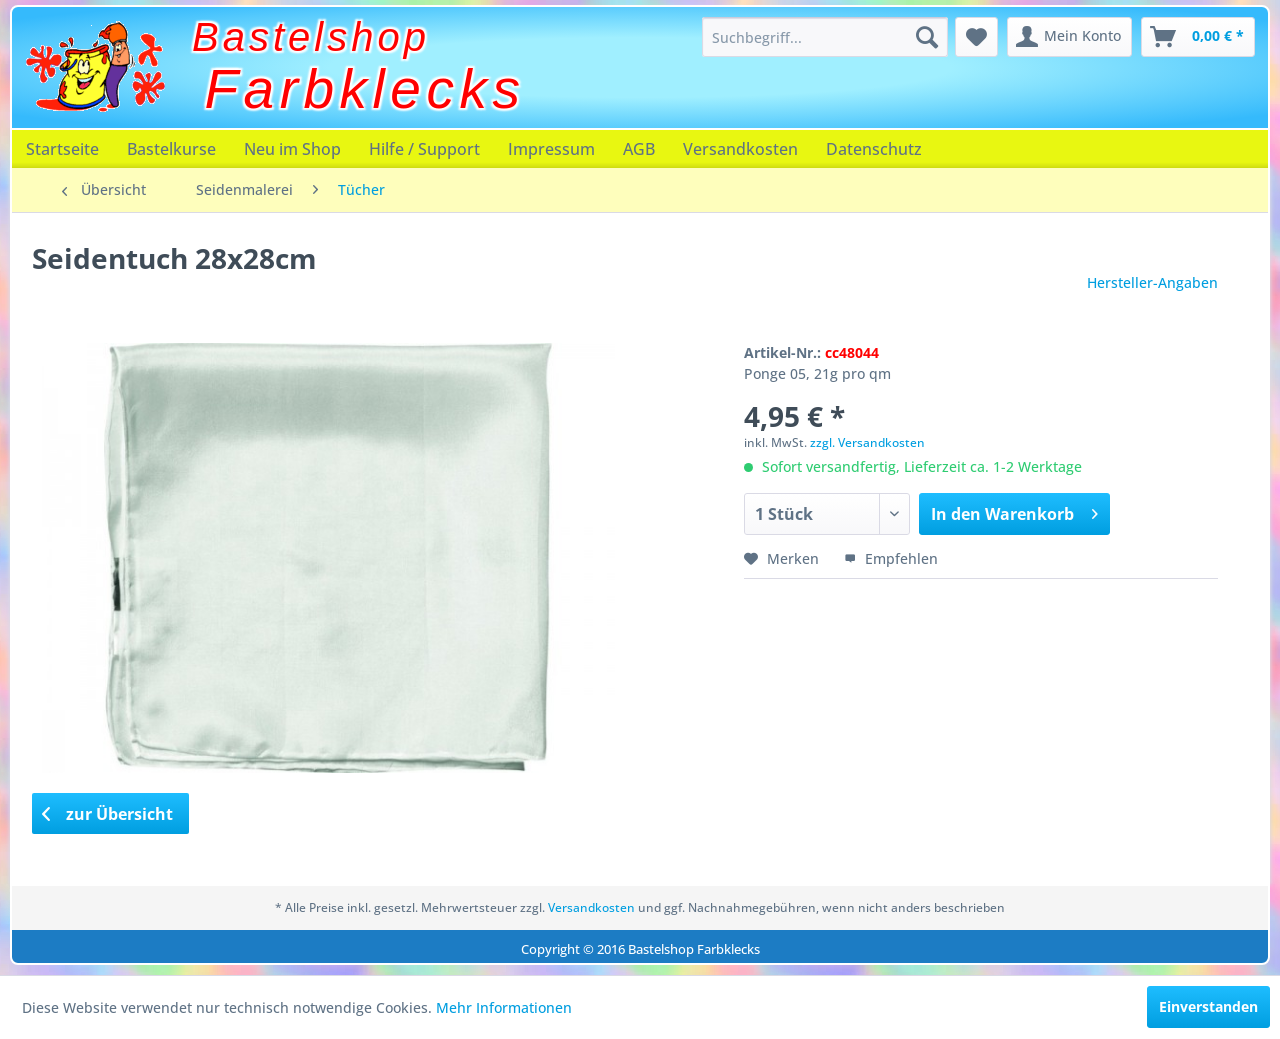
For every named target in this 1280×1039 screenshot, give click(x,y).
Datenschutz (874, 149)
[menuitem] (825, 37)
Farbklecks (365, 89)
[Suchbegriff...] (825, 37)
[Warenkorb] (1198, 37)
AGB (639, 149)
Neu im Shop (292, 149)
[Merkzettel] (976, 37)
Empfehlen (891, 558)
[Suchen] (927, 37)
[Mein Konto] (1069, 37)
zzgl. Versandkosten (867, 442)
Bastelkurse (171, 149)
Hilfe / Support (424, 149)
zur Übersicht (108, 814)
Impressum (551, 149)
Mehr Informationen (504, 1007)
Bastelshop (311, 37)
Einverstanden (1208, 1006)
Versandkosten (740, 149)
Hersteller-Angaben (1152, 282)
